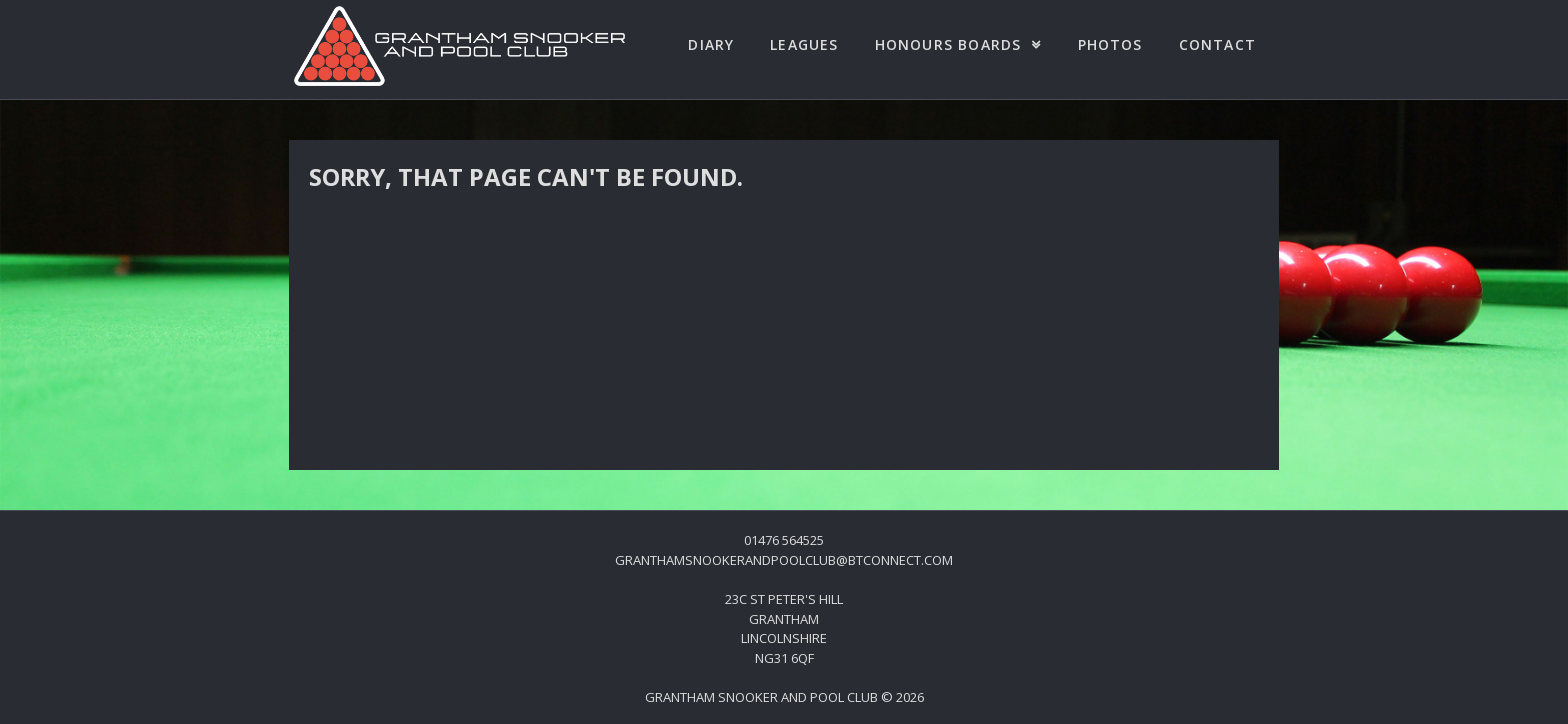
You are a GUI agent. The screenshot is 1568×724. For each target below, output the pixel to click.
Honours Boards (948, 44)
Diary (711, 44)
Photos (1110, 44)
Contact (1217, 44)
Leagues (804, 44)
